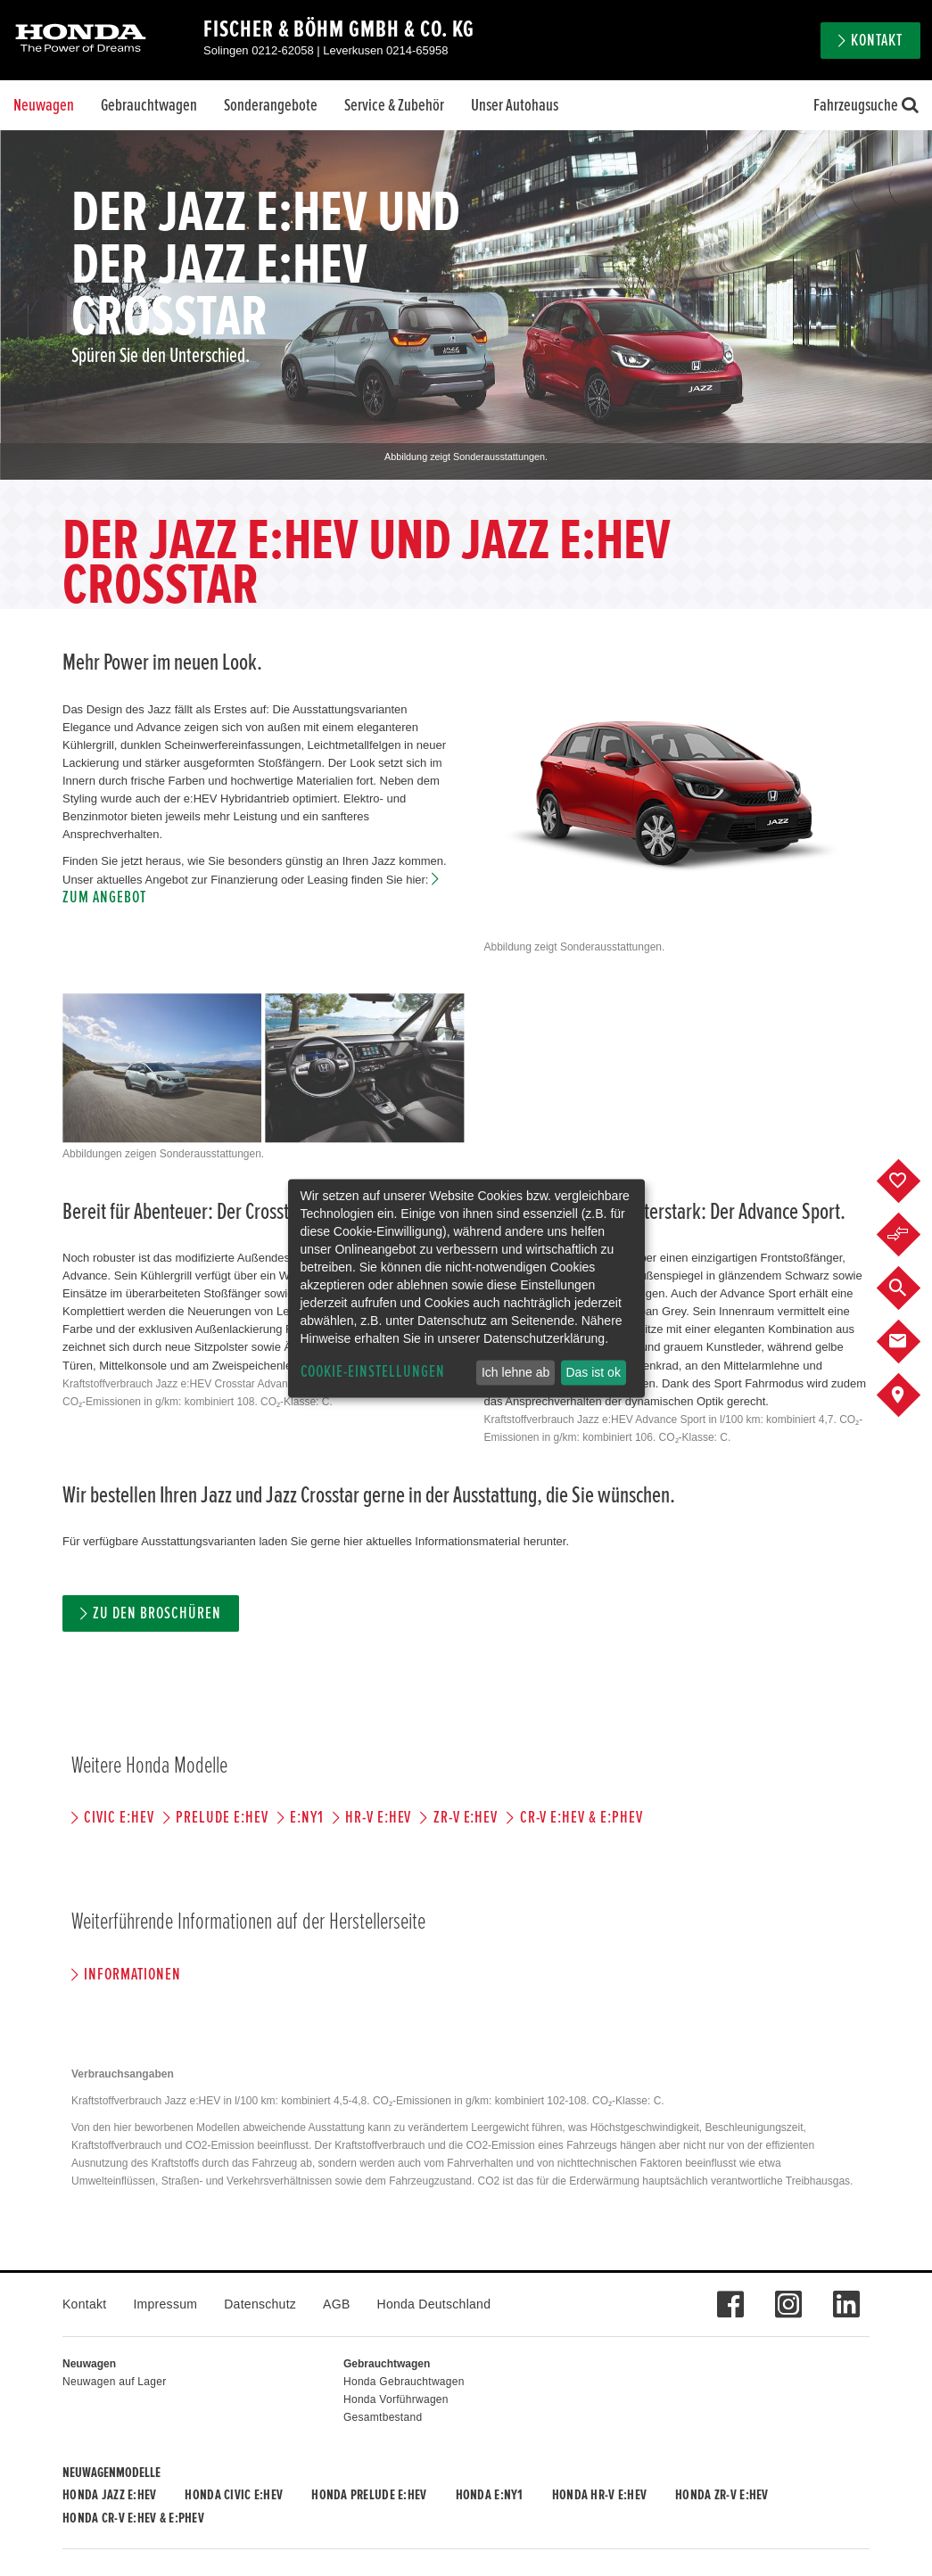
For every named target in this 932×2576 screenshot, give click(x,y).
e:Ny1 (307, 1817)
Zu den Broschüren (156, 1613)
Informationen (132, 1974)
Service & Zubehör (394, 105)
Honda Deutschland (434, 2304)
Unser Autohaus (514, 105)
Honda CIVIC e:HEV (234, 2495)
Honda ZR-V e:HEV (721, 2495)
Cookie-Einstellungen (373, 1371)
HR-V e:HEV (378, 1817)
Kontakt (877, 40)
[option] (466, 305)
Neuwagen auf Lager (114, 2381)
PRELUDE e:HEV (222, 1817)
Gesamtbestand (382, 2417)
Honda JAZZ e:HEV (109, 2495)
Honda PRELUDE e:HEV (368, 2495)
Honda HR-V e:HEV (599, 2495)
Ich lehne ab (515, 1372)
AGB (336, 2304)
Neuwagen (43, 105)
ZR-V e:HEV (466, 1817)
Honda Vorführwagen (396, 2399)
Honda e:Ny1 (490, 2495)
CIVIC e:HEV (118, 1817)
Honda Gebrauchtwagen (404, 2381)
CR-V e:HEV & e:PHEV (581, 1817)
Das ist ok (592, 1372)
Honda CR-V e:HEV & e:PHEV (133, 2518)
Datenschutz (260, 2304)
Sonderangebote (271, 105)
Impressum (165, 2304)
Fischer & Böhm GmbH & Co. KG (338, 29)
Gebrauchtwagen (149, 105)
